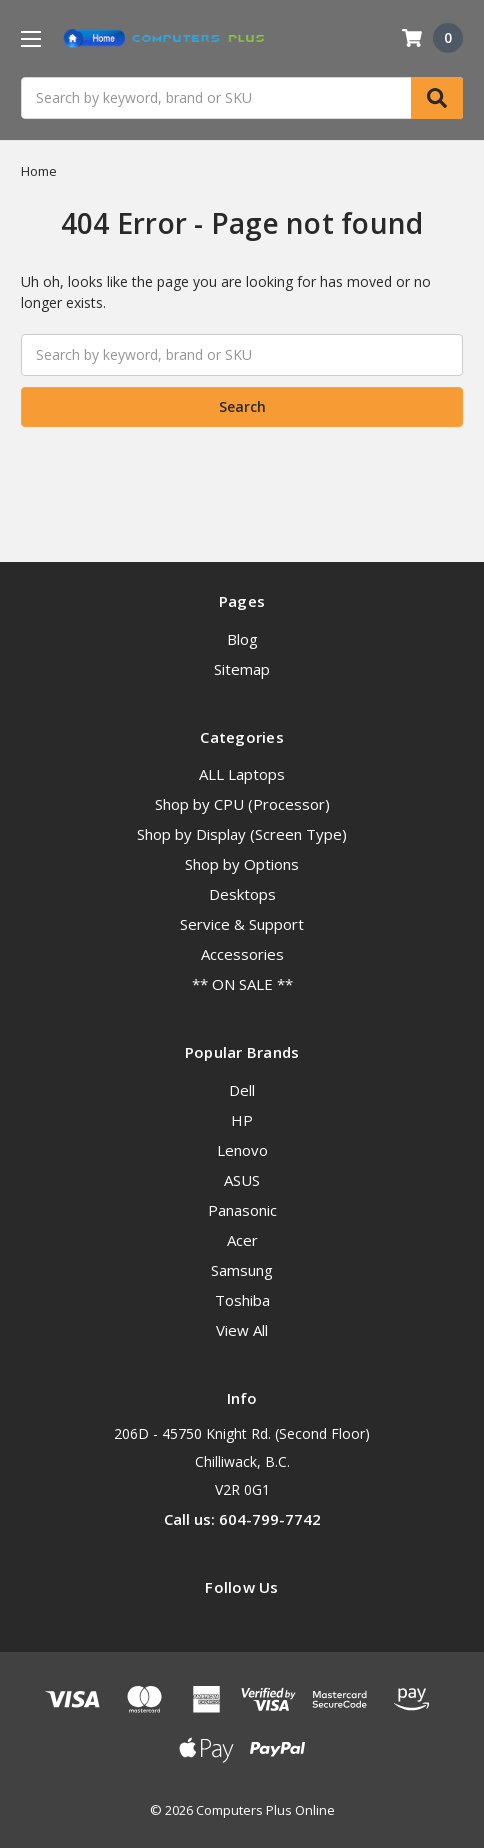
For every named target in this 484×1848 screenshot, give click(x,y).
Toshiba (242, 1300)
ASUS (242, 1180)
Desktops (242, 894)
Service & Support (242, 924)
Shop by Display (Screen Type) (242, 834)
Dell (242, 1090)
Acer (242, 1240)
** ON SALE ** (242, 984)
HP (242, 1120)
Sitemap (242, 669)
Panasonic (242, 1210)
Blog (242, 639)
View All (242, 1330)
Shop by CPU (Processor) (242, 804)
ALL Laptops (242, 774)
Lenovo (242, 1150)
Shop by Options (242, 864)
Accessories (242, 954)
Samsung (242, 1270)
